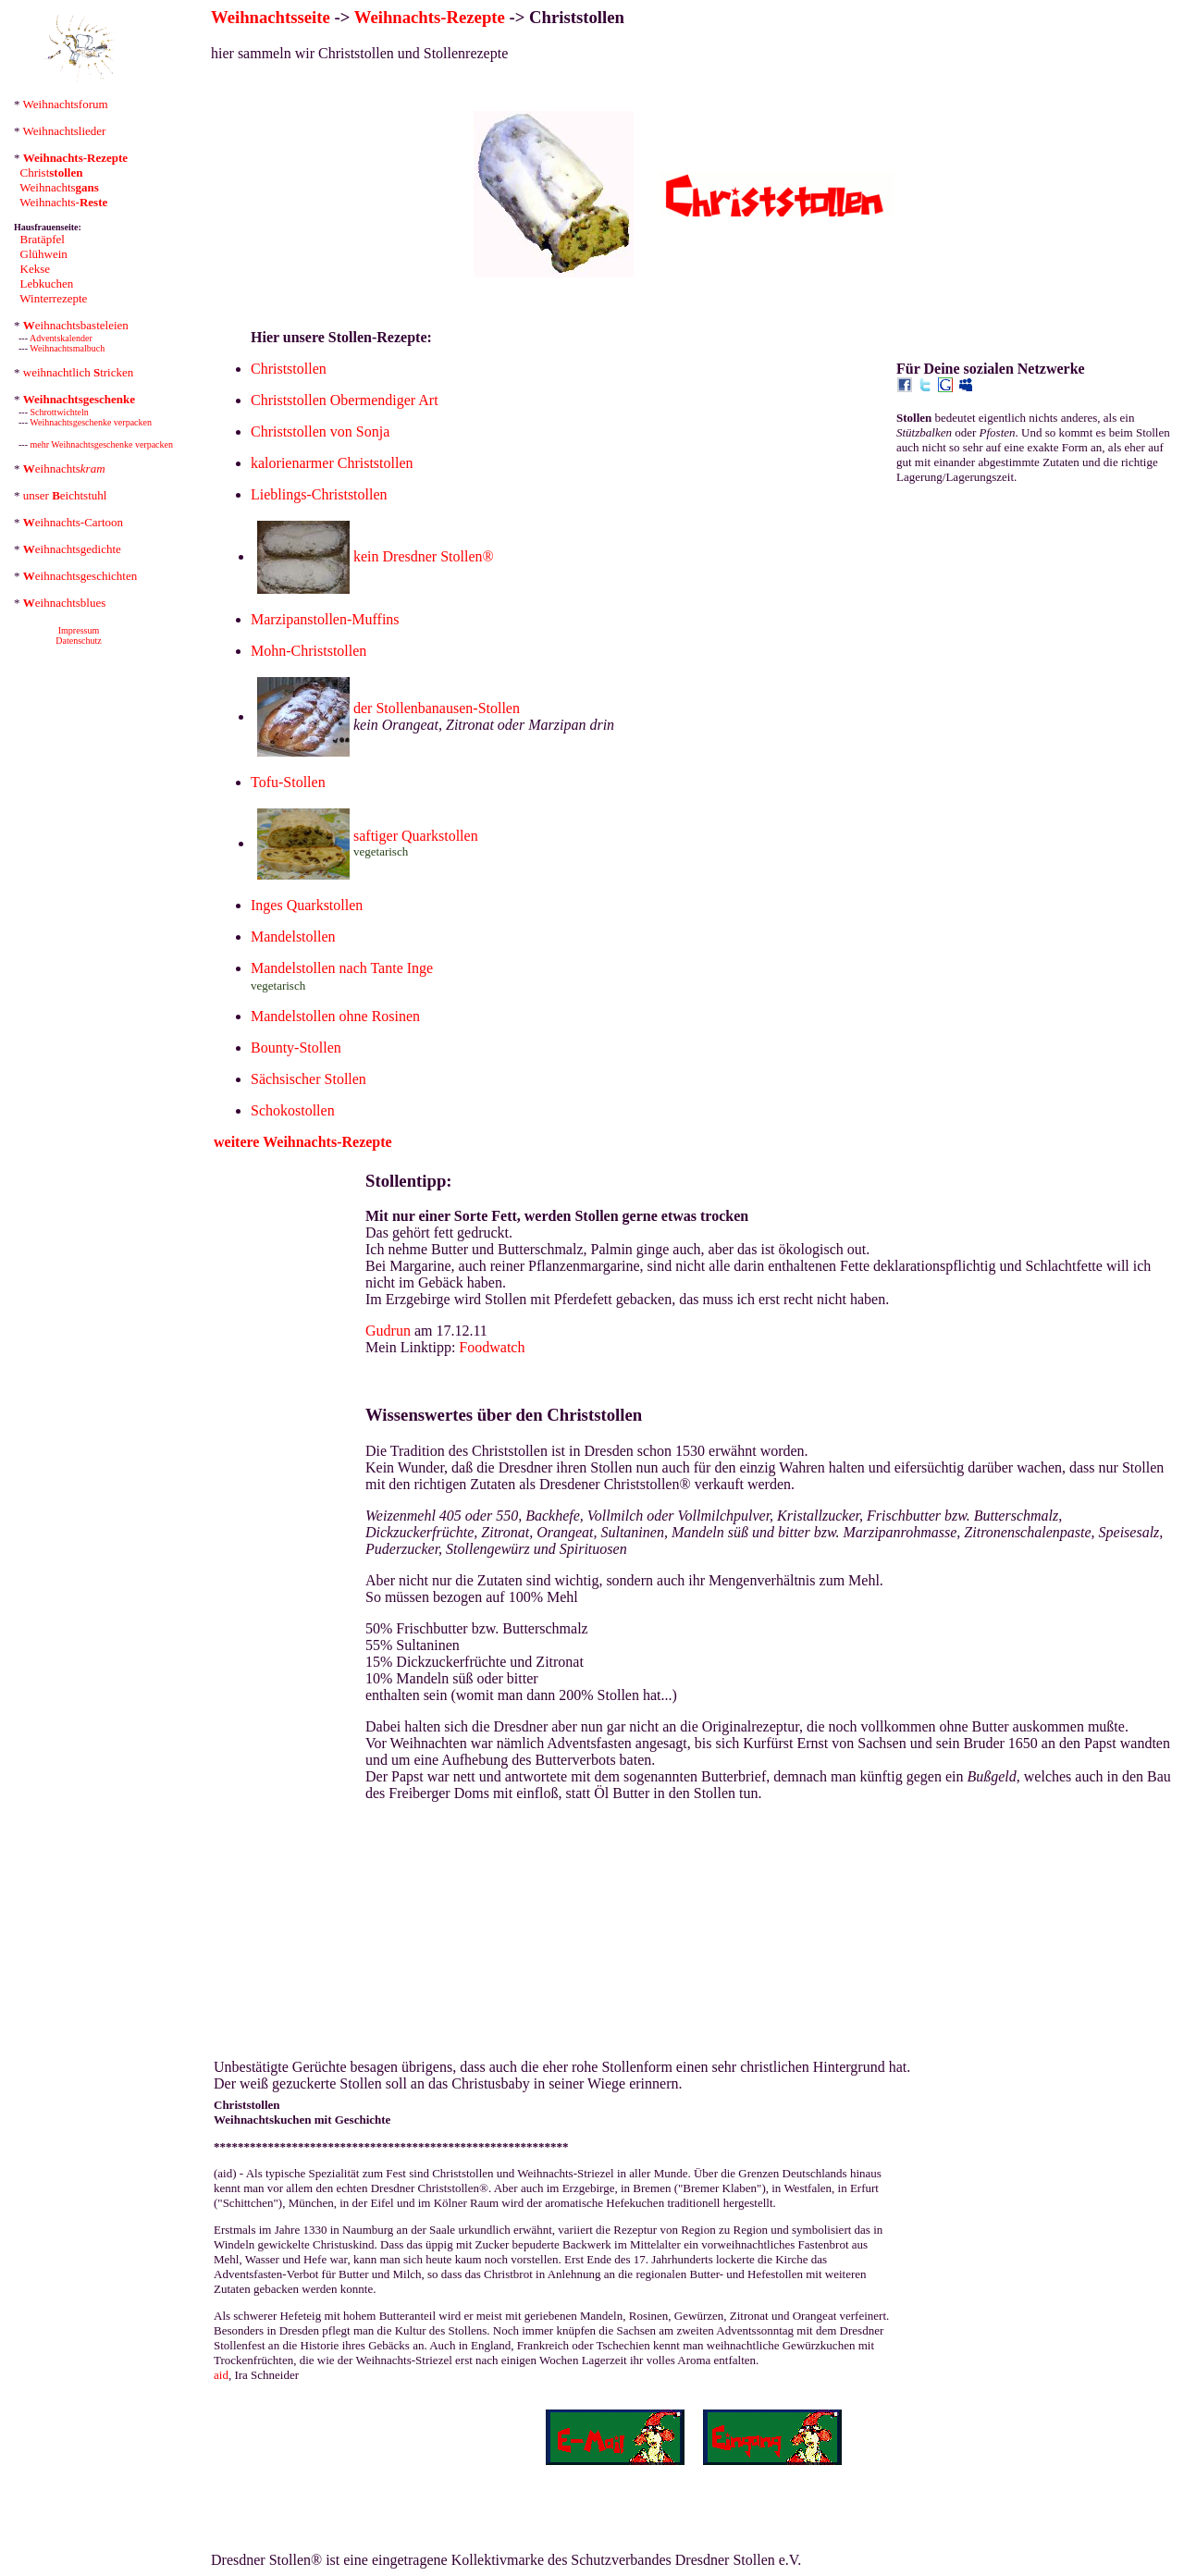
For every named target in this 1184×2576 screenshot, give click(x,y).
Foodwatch (491, 1347)
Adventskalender (61, 338)
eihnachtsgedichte (72, 549)
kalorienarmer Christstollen (332, 463)
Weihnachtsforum (65, 104)
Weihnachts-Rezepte (429, 17)
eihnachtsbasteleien (76, 325)
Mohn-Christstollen (308, 651)
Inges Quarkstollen (307, 905)
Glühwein (44, 254)
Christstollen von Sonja (320, 431)
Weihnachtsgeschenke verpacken (91, 422)
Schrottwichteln (60, 412)
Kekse (35, 269)
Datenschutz (78, 640)
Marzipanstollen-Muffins (325, 619)
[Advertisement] (1035, 615)
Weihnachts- (63, 202)
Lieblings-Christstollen (319, 494)
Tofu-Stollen (288, 782)
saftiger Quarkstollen (415, 836)
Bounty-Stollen (296, 1047)
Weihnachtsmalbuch (67, 348)
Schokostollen (293, 1110)
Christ (51, 172)
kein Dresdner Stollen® (423, 556)
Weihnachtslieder (64, 131)
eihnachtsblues (64, 603)
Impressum (78, 630)
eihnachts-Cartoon (73, 522)
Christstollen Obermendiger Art (344, 400)
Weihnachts (59, 187)
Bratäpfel (42, 239)
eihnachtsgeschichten (80, 576)
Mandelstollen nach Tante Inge (342, 968)
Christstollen (289, 368)
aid (221, 2375)
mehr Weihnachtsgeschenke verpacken (102, 444)
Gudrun (388, 1330)
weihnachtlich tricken (78, 372)
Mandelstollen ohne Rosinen (335, 1016)
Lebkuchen (47, 283)
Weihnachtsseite (270, 17)
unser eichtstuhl (65, 495)
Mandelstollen (293, 936)
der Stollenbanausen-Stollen (436, 708)
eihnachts (64, 468)
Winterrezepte (53, 298)
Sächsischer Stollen (308, 1079)
